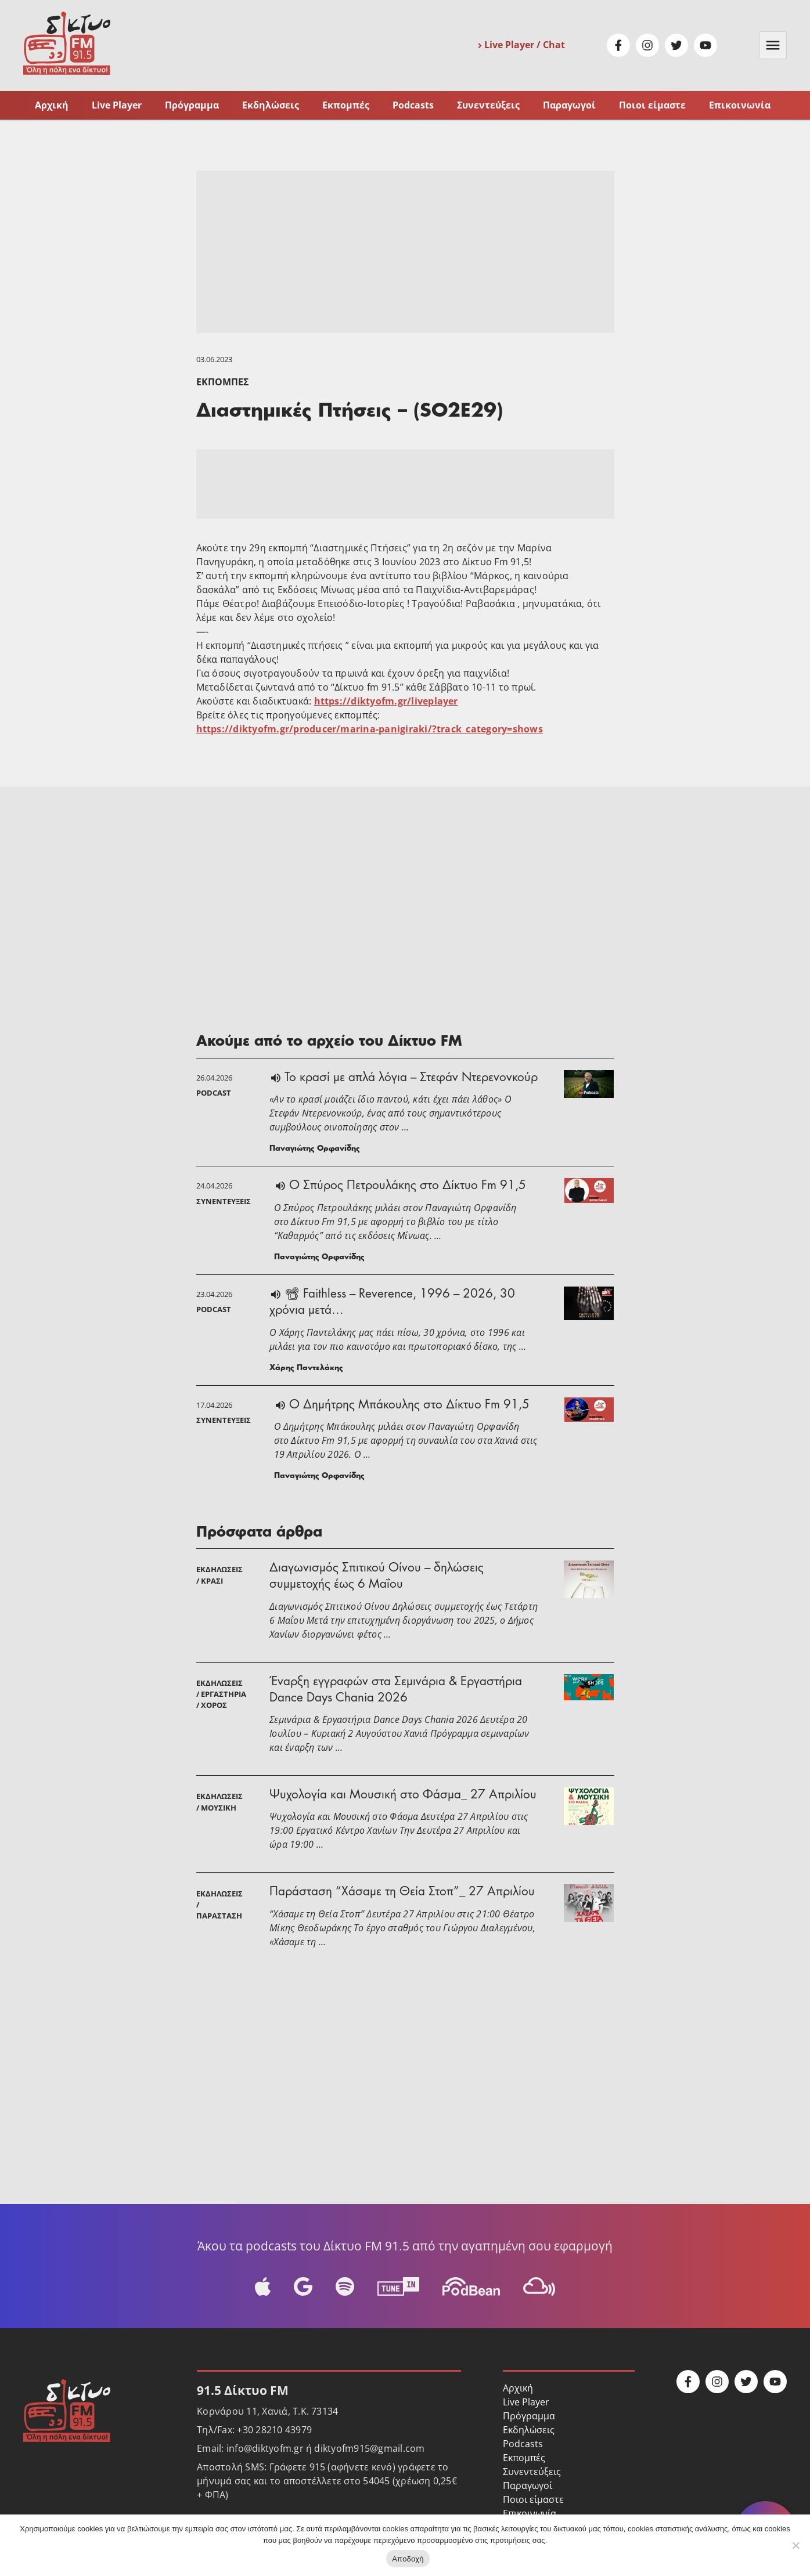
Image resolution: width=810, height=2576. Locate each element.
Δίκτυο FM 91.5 (66, 43)
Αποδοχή (408, 2559)
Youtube (705, 45)
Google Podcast (302, 2286)
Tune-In (398, 2286)
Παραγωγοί (569, 105)
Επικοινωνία (740, 105)
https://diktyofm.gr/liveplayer (386, 701)
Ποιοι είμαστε (652, 105)
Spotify (345, 2286)
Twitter (676, 45)
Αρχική (52, 105)
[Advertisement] (405, 252)
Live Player (117, 105)
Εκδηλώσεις (270, 105)
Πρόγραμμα (192, 105)
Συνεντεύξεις (488, 105)
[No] (795, 2545)
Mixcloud (539, 2286)
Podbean (471, 2286)
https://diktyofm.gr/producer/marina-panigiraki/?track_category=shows (369, 728)
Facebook (618, 45)
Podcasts (413, 105)
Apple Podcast (262, 2286)
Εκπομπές (345, 105)
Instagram (647, 45)
